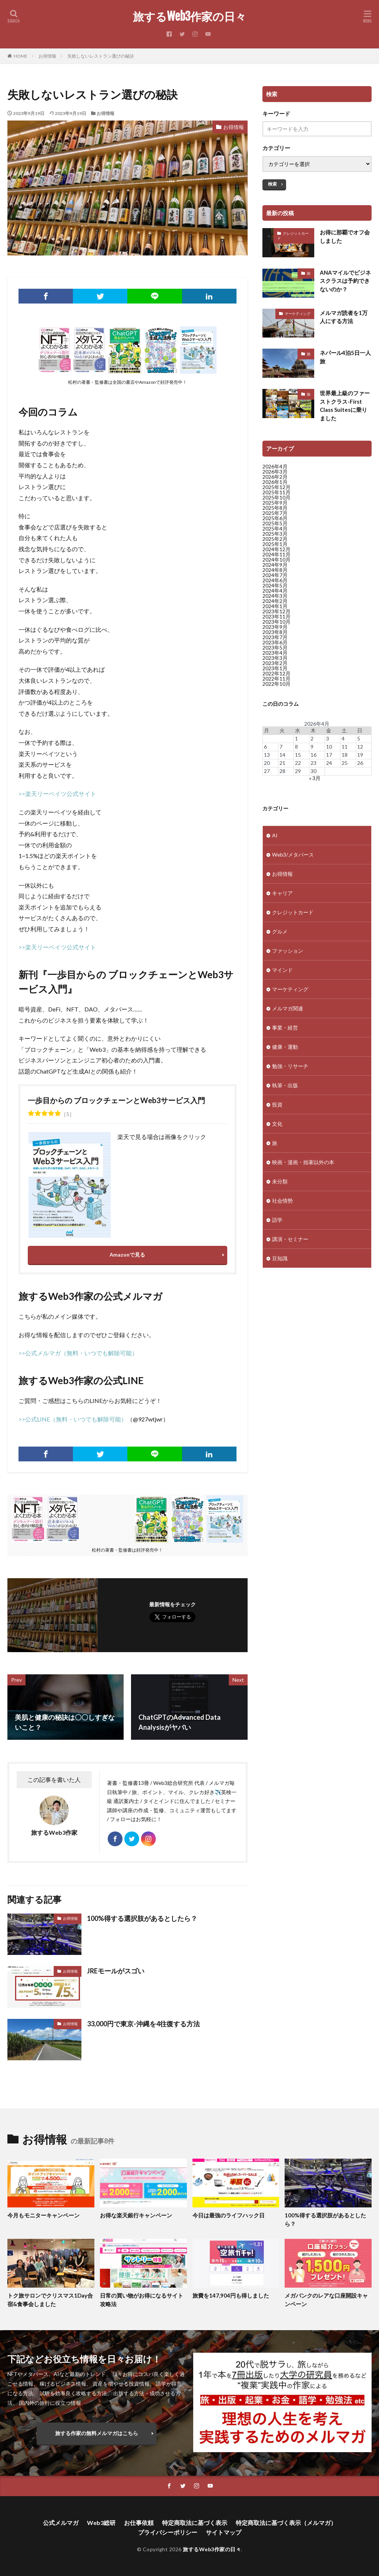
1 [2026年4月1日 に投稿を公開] (296, 738)
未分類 (280, 1186)
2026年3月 (275, 471)
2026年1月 (275, 482)
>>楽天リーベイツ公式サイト (57, 793)
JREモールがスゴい (115, 1971)
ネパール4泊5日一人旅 (345, 357)
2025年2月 (275, 539)
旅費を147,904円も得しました (230, 2295)
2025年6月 (275, 518)
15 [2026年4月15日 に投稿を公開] (298, 755)
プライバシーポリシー (167, 2532)
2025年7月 (275, 513)
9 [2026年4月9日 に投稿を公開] (312, 746)
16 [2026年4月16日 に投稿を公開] (313, 755)
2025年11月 (276, 492)
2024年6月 (275, 580)
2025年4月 (275, 528)
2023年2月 (275, 663)
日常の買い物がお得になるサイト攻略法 (141, 2299)
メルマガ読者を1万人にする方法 (344, 317)
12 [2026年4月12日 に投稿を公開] (360, 746)
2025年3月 (275, 534)
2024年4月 (275, 590)
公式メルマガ (60, 2522)
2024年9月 (275, 565)
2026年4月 (275, 466)
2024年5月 (275, 585)
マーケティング (298, 313)
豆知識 (280, 1263)
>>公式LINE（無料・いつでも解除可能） (73, 1419)
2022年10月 (276, 684)
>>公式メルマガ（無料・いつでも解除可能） (78, 1352)
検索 (272, 184)
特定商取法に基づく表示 (194, 2522)
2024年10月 (276, 559)
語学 (277, 1224)
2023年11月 (276, 616)
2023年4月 (275, 653)
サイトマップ (223, 2532)
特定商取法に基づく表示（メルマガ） (286, 2522)
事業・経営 (285, 1032)
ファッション (287, 955)
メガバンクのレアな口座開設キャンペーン (326, 2299)
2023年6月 (275, 642)
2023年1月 (275, 668)
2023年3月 (275, 658)
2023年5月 (275, 647)
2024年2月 (275, 601)
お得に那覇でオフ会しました (345, 236)
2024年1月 (275, 606)
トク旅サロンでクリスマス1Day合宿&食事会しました (50, 2299)
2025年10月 (276, 497)
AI (275, 840)
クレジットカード (293, 236)
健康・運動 (285, 1051)
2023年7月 (275, 637)
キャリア (282, 897)
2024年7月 (275, 575)
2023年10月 (276, 621)
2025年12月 (276, 487)
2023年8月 (275, 632)
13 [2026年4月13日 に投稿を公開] (267, 755)
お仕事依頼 (139, 2522)
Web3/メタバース (293, 859)
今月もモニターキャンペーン (43, 2215)
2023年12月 (276, 611)
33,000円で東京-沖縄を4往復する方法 (143, 2024)
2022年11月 (276, 678)
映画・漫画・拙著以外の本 (303, 1166)
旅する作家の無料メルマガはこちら (96, 2433)
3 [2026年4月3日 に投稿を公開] (327, 738)
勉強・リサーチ (290, 1070)
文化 (277, 1128)
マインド (282, 974)
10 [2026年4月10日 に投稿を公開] (329, 746)
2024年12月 (276, 549)
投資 (277, 1109)
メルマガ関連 (287, 1013)
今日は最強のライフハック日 (228, 2215)
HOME (20, 56)
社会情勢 (282, 1205)
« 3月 (315, 778)
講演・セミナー (290, 1243)
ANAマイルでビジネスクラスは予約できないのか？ (345, 280)
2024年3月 (275, 596)
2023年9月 (275, 627)
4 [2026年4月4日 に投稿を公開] (343, 738)
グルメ (280, 936)
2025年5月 (275, 523)
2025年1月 (275, 544)
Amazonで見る (127, 1254)
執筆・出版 (285, 1090)
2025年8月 (275, 508)
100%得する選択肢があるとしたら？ (142, 1918)
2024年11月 (276, 554)
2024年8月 (275, 570)
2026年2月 (275, 477)
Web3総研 (101, 2522)
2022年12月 (276, 673)
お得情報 (47, 56)
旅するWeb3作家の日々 (189, 16)
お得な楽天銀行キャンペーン (136, 2215)
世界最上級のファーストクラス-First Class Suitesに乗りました (345, 405)
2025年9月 (275, 502)
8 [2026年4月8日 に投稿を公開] (296, 746)
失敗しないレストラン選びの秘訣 (100, 56)
